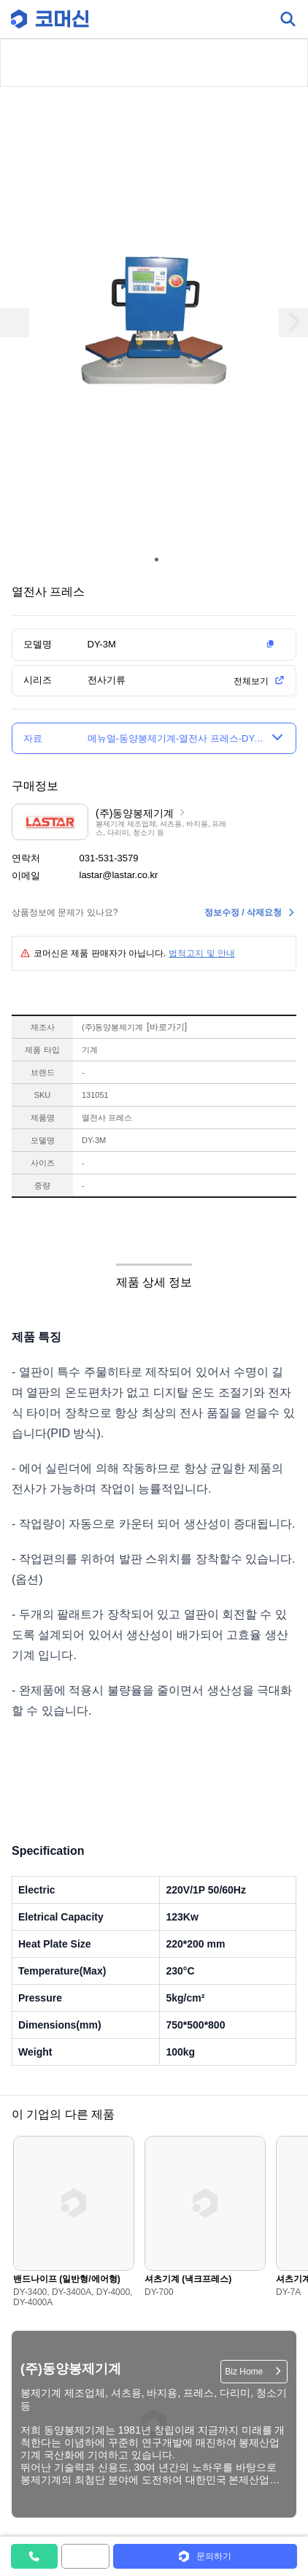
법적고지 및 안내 (202, 953)
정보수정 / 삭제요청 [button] (243, 912)
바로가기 (167, 1027)
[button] (184, 644)
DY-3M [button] (102, 644)
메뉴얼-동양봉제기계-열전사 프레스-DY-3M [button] (176, 738)
